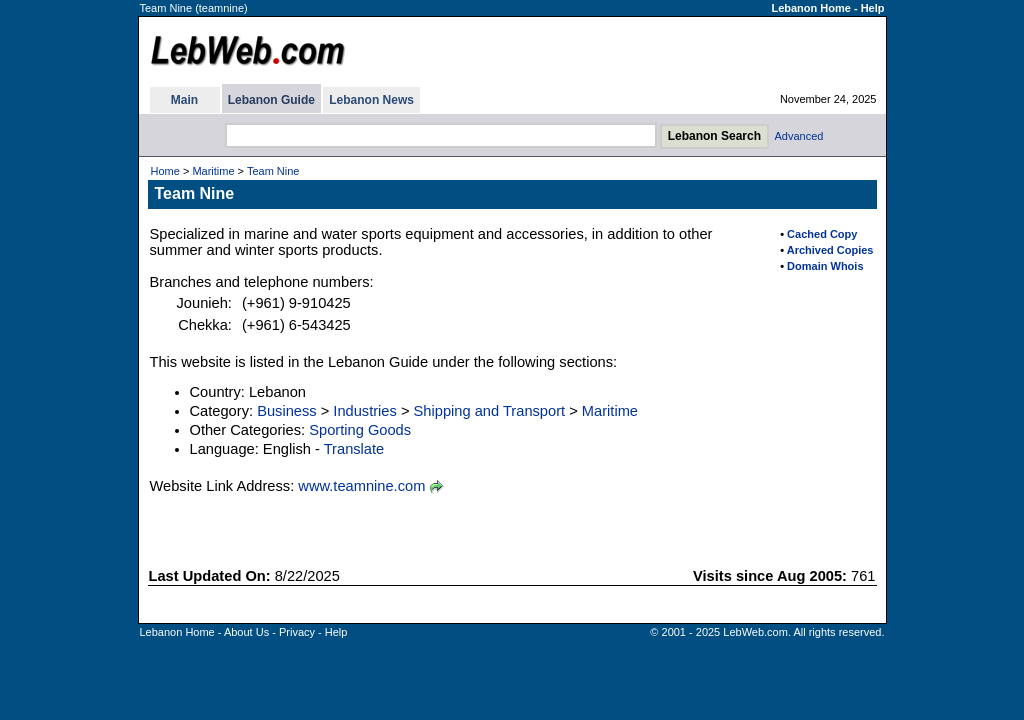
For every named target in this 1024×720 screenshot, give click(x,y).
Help (873, 8)
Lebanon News (371, 100)
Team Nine (273, 171)
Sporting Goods (360, 430)
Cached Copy (822, 234)
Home (165, 171)
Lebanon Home (810, 8)
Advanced (799, 136)
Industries (365, 411)
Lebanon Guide (271, 100)
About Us (246, 632)
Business (286, 411)
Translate (354, 449)
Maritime (213, 171)
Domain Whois (825, 266)
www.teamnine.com (361, 486)
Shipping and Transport (490, 411)
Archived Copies (830, 250)
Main (184, 100)
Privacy (297, 632)
